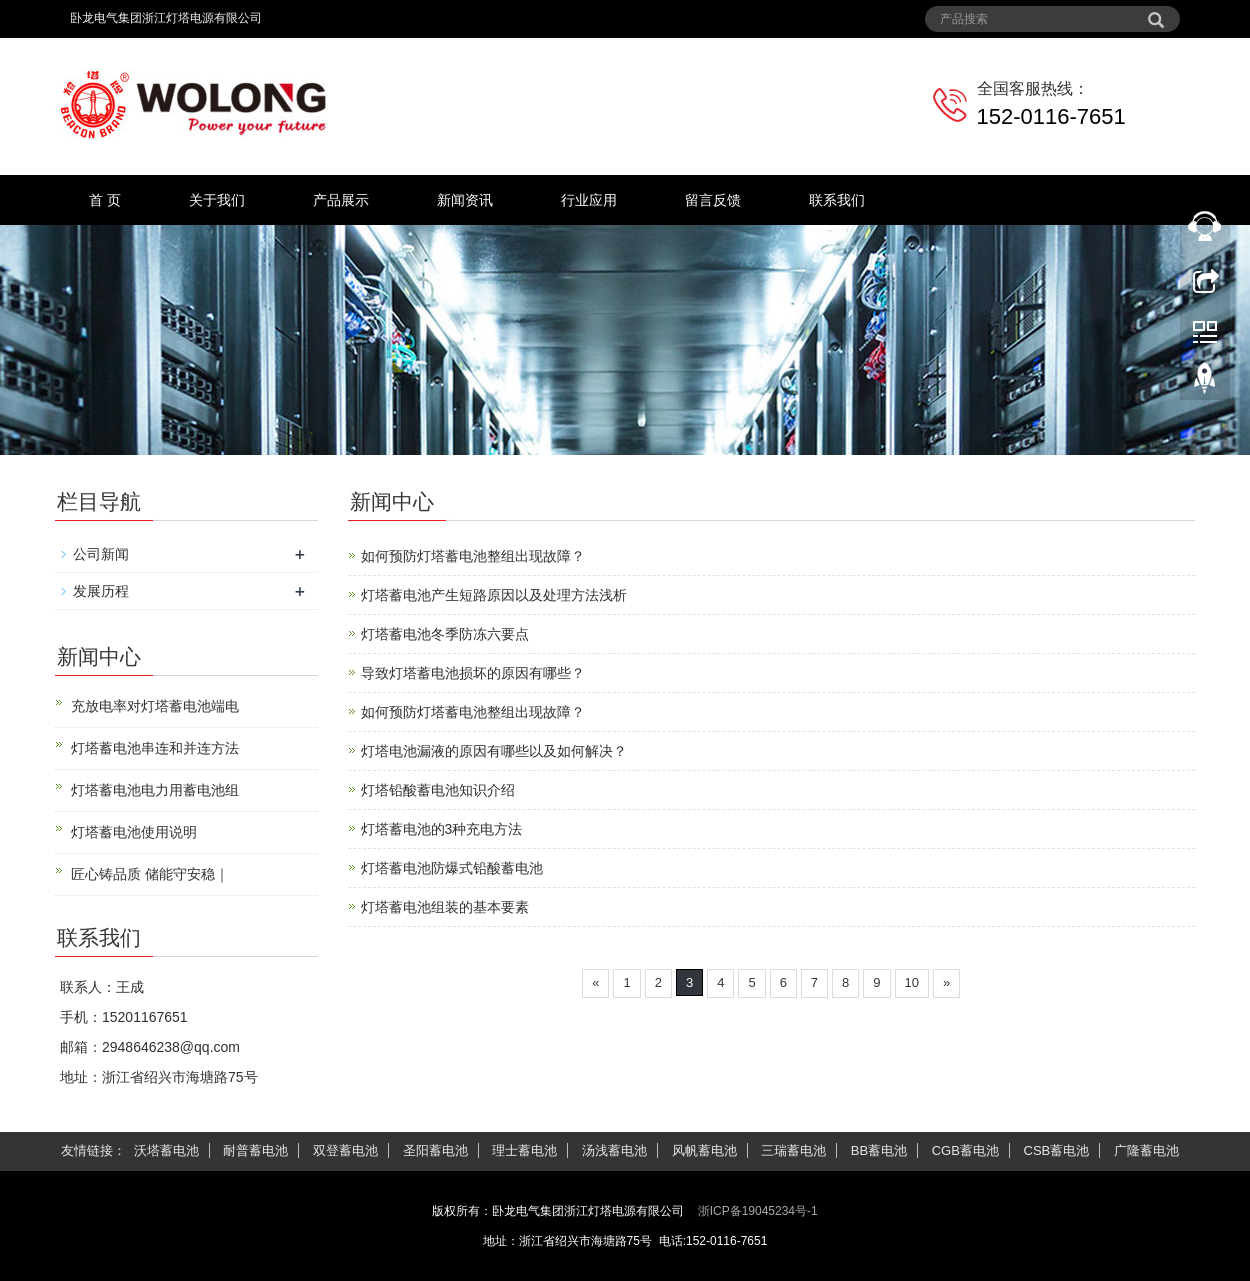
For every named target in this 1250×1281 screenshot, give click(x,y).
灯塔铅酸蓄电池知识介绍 (438, 790)
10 (912, 982)
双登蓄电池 (345, 1150)
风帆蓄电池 (704, 1150)
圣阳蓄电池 (435, 1150)
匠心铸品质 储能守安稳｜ (150, 874)
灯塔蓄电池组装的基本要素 (445, 907)
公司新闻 (101, 554)
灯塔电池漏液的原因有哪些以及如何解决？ (494, 751)
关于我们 (217, 200)
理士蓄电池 (524, 1150)
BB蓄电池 (879, 1150)
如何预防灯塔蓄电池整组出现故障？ (473, 556)
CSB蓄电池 (1057, 1150)
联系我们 (837, 200)
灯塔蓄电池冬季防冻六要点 (445, 634)
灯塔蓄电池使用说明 (134, 832)
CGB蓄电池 (965, 1150)
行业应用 (589, 200)
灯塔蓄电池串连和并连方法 (155, 748)
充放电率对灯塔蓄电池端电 (155, 706)
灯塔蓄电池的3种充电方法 (442, 829)
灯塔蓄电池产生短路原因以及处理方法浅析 (494, 595)
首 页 (105, 200)
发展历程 (101, 591)
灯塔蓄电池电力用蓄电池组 (155, 790)
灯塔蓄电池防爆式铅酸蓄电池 (452, 868)
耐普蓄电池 (255, 1150)
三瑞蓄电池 (793, 1150)
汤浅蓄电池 (614, 1150)
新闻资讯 (465, 200)
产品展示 (341, 200)
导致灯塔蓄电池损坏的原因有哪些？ (473, 673)
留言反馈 (713, 200)
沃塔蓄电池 (166, 1150)
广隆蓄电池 (1146, 1150)
